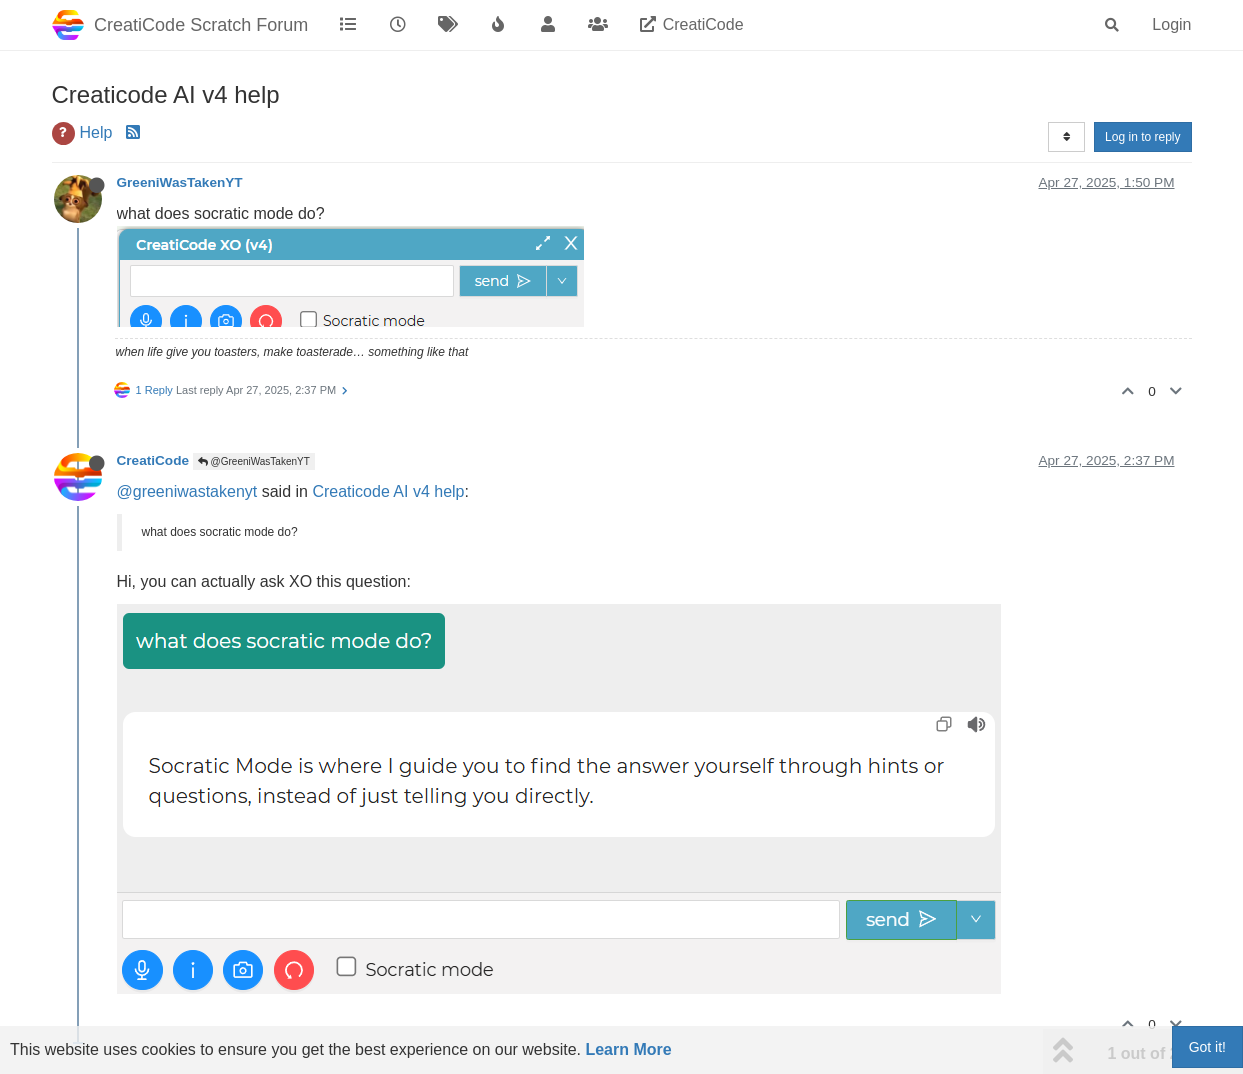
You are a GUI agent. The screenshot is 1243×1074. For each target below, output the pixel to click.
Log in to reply (1142, 137)
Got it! (1207, 1047)
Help (96, 132)
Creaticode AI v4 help (388, 491)
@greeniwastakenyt (187, 491)
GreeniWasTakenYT (180, 182)
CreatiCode (153, 460)
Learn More (628, 1049)
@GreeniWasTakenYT (254, 461)
